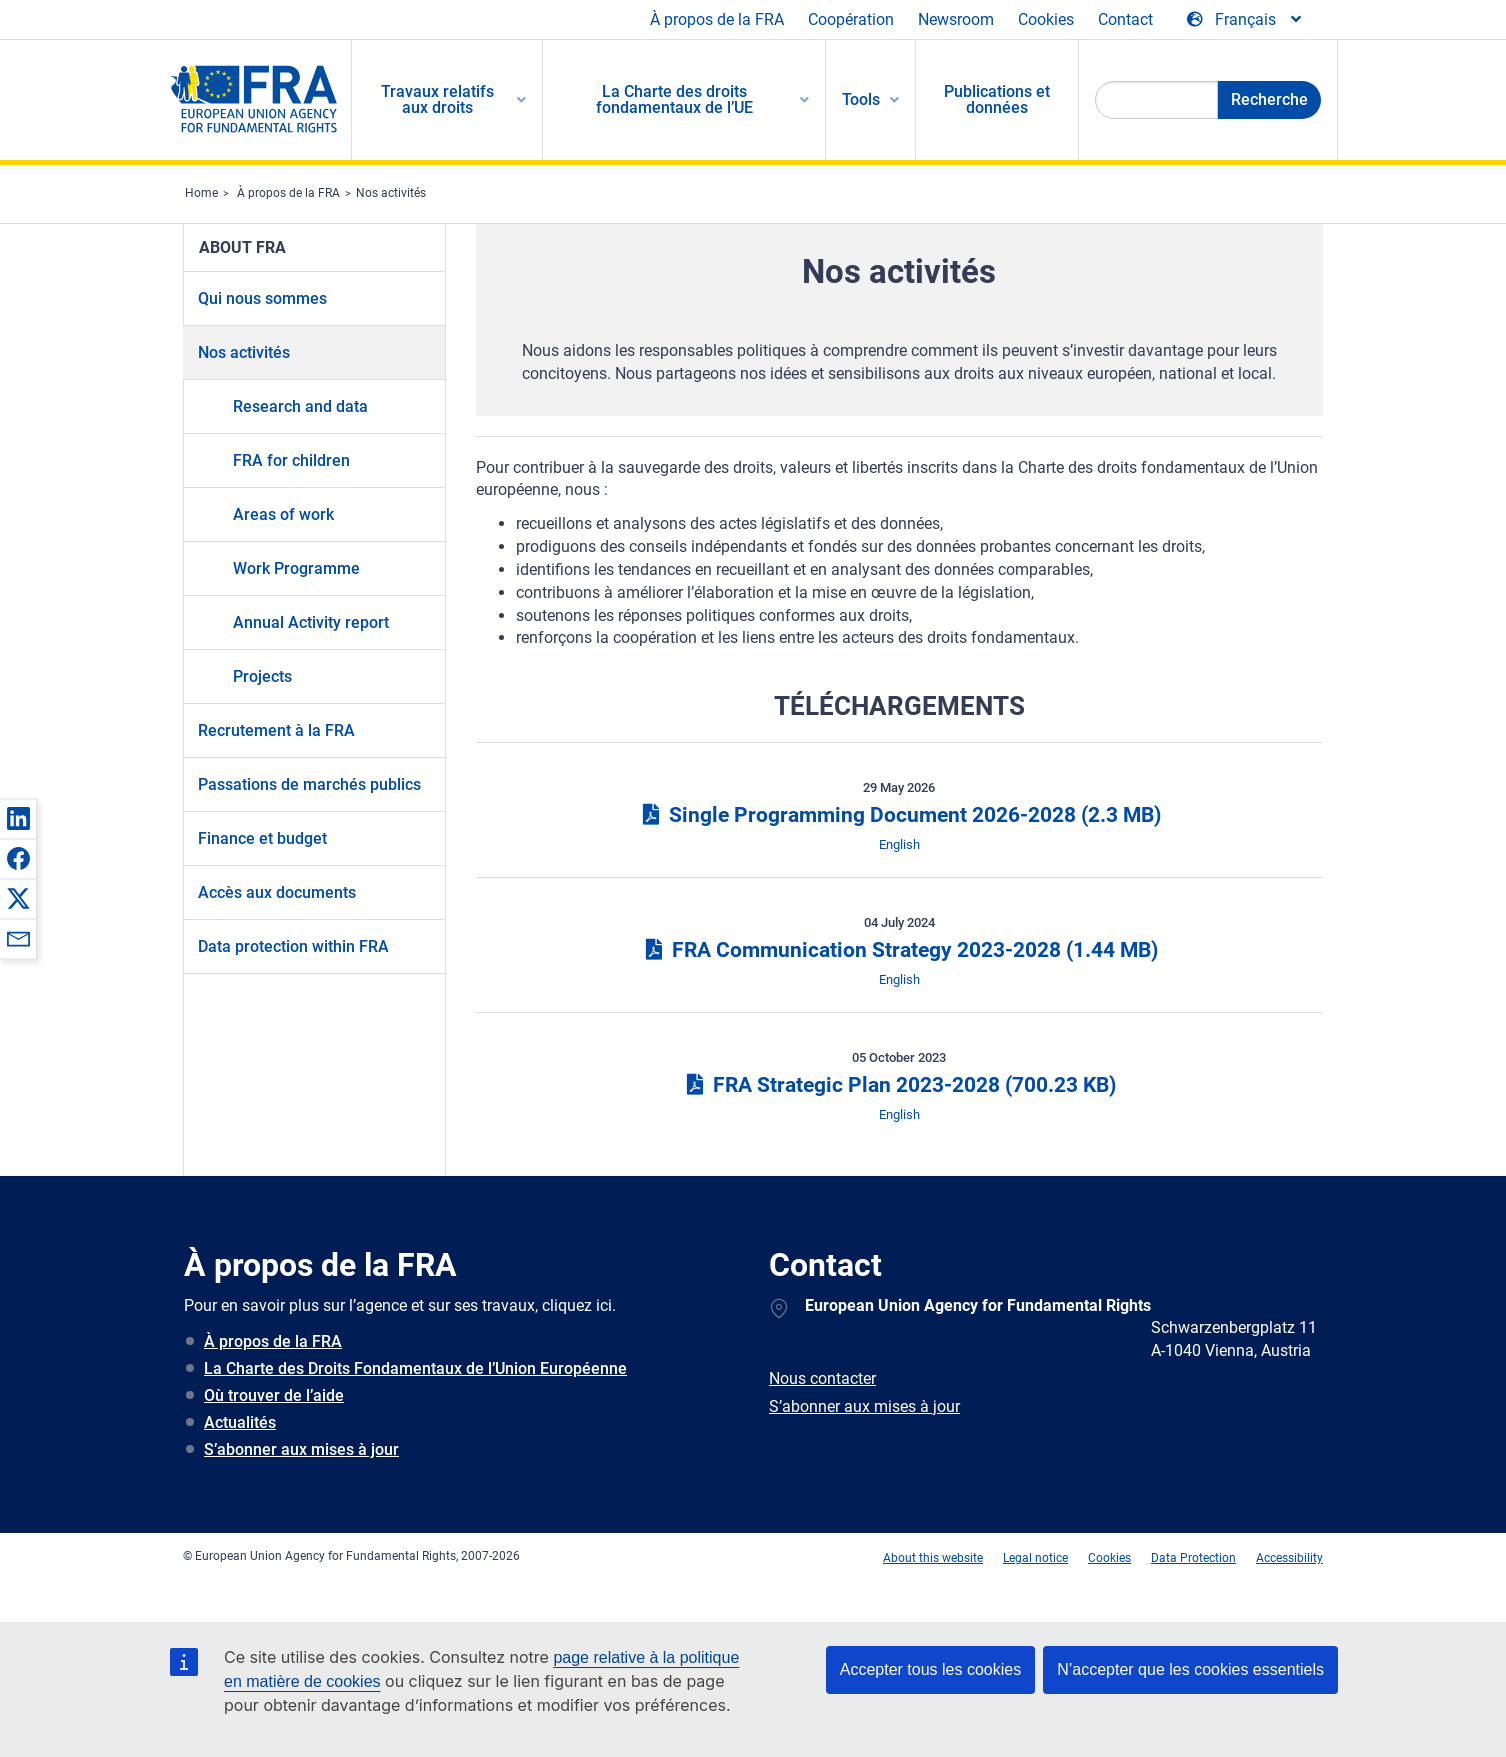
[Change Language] (1245, 20)
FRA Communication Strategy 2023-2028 (899, 950)
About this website (933, 1558)
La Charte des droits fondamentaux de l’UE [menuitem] (674, 99)
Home (201, 193)
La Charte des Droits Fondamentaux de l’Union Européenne (415, 1368)
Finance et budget (262, 838)
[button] (18, 818)
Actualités (240, 1422)
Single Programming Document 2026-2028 (899, 815)
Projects (262, 676)
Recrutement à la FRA (276, 730)
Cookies (1046, 19)
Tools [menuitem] (861, 99)
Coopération (851, 19)
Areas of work (283, 514)
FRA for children (291, 460)
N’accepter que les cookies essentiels (1190, 1669)
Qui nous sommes (262, 298)
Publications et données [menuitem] (997, 99)
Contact (1125, 19)
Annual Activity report (311, 622)
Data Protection (1193, 1558)
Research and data (300, 406)
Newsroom (956, 19)
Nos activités (391, 193)
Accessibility (1289, 1558)
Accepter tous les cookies (930, 1669)
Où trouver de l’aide (274, 1395)
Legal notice (1035, 1558)
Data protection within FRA (293, 946)
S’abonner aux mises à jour (301, 1449)
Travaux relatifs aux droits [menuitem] (437, 99)
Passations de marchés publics (309, 784)
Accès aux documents (277, 892)
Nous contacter (822, 1378)
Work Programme (296, 568)
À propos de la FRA (717, 19)
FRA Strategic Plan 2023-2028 (899, 1085)
